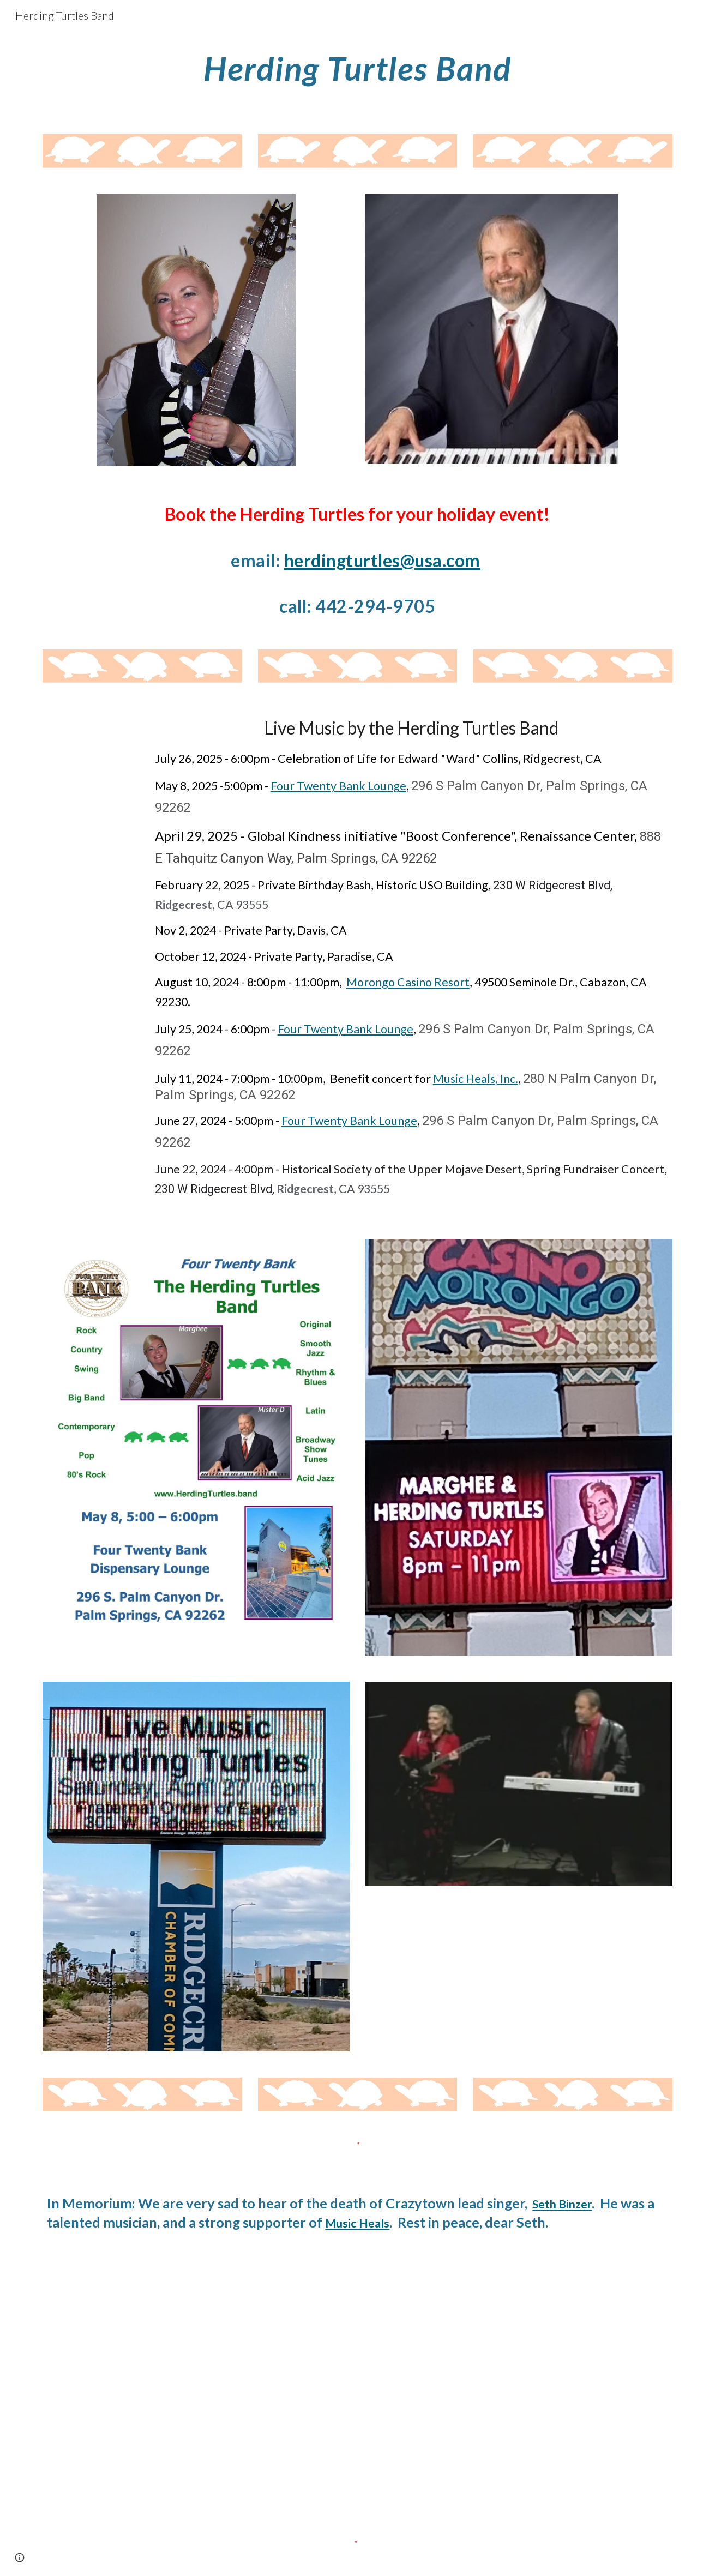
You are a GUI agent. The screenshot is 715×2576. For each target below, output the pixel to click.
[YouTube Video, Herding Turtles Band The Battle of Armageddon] (518, 2367)
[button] (19, 2557)
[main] (358, 68)
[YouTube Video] (196, 2367)
